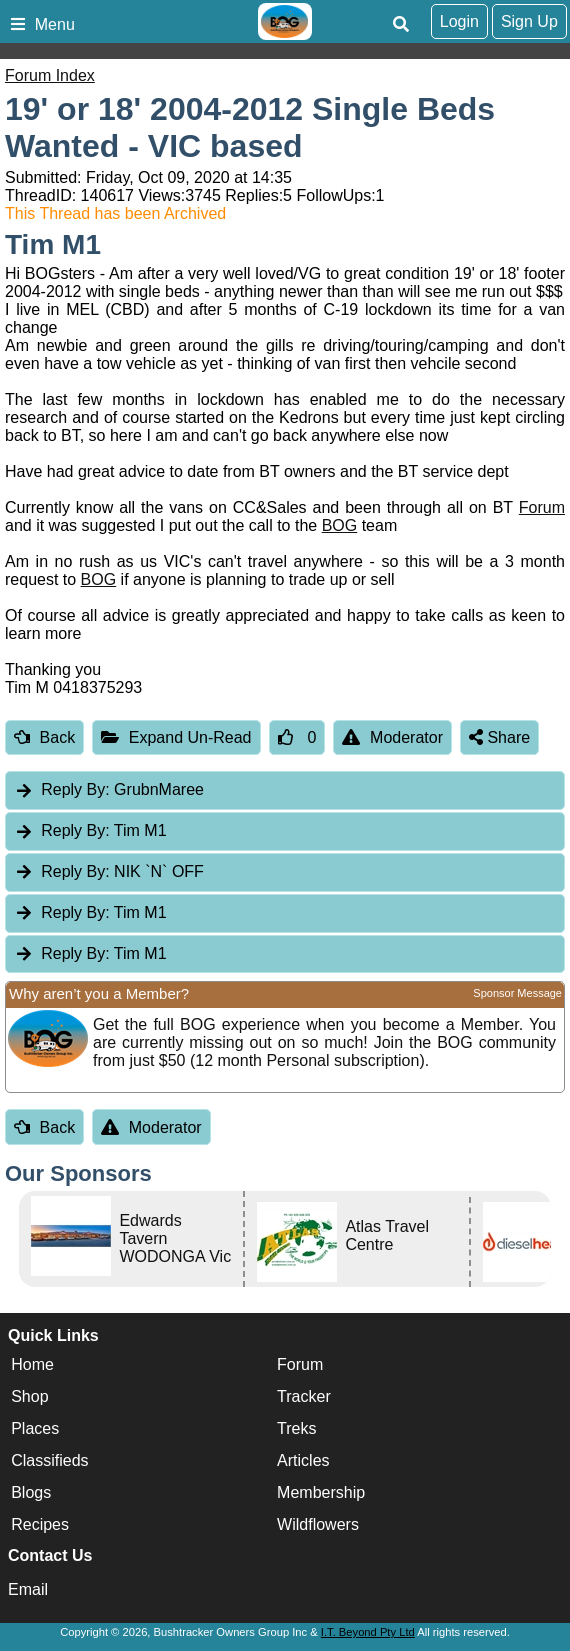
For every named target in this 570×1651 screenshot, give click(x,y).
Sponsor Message (517, 993)
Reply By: (75, 789)
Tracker (304, 1396)
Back (44, 737)
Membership (321, 1492)
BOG (340, 525)
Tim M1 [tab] (90, 830)
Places (35, 1428)
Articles (303, 1460)
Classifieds (49, 1460)
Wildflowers (318, 1524)
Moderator (392, 737)
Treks (296, 1428)
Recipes (40, 1524)
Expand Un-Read (176, 737)
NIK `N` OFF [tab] (109, 871)
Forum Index (50, 75)
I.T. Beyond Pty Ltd (368, 1632)
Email (28, 1589)
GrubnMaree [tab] (109, 789)
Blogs (31, 1492)
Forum (542, 507)
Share (499, 737)
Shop (29, 1396)
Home (32, 1364)
